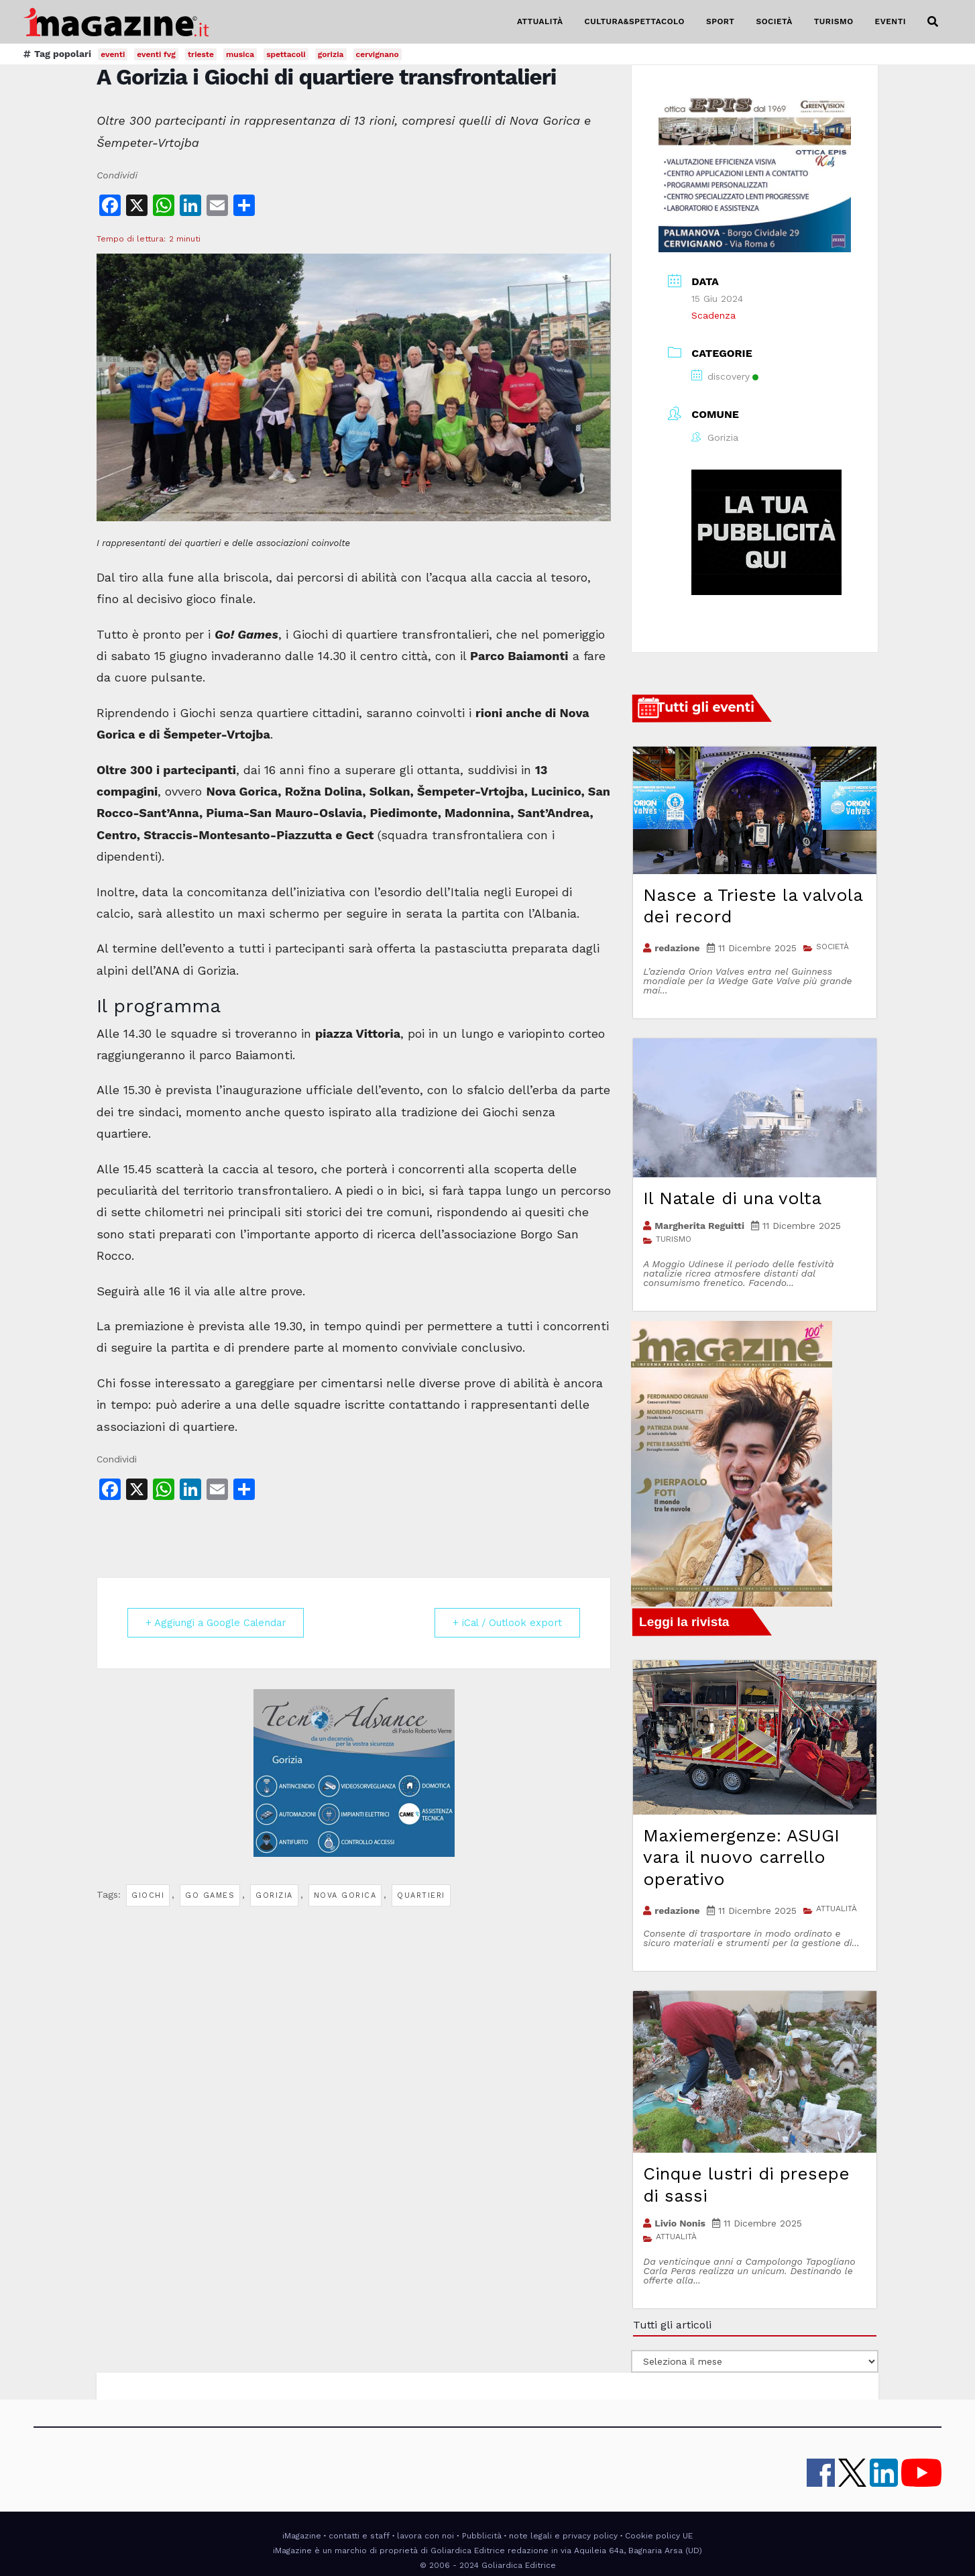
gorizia (274, 1895)
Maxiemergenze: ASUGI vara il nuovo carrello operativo (741, 1857)
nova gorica (345, 1895)
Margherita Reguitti (699, 1225)
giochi (147, 1895)
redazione (676, 948)
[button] (932, 21)
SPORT (720, 21)
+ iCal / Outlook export (504, 1623)
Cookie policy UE (659, 2535)
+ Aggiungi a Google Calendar (219, 1623)
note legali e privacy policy (563, 2535)
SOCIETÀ (774, 21)
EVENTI (890, 21)
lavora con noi (425, 2535)
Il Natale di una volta (732, 1198)
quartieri (421, 1895)
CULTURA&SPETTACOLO (635, 21)
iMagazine (301, 2535)
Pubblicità (482, 2535)
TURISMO (834, 21)
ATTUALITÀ (540, 21)
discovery (724, 376)
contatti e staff (359, 2535)
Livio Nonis (679, 2223)
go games (210, 1895)
